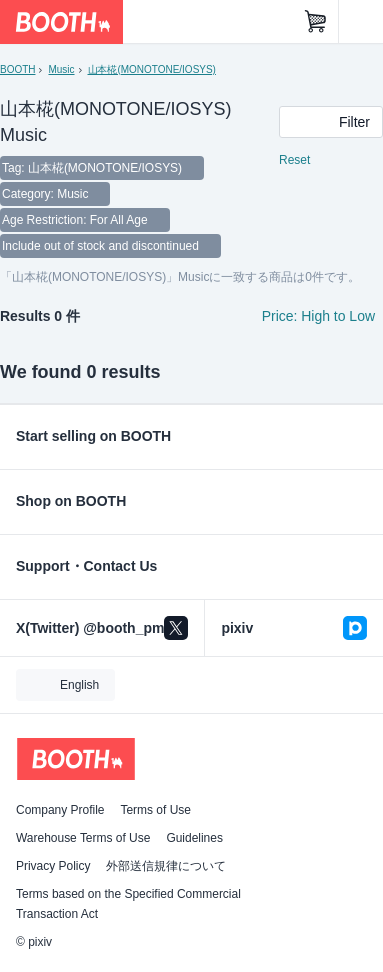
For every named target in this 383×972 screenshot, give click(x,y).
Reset (294, 160)
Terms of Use (155, 810)
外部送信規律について (166, 866)
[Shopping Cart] (316, 22)
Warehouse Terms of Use (83, 838)
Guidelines (194, 838)
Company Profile (60, 810)
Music (61, 69)
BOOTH (17, 69)
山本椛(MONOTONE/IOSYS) (152, 69)
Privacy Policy (53, 866)
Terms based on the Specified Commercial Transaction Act (128, 904)
